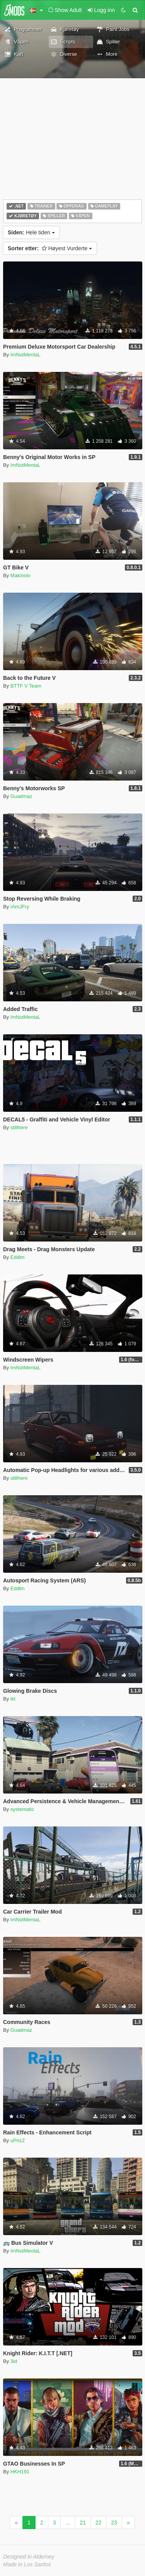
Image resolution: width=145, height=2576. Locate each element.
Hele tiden (31, 232)
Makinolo (20, 575)
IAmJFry (19, 907)
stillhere (19, 1127)
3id (13, 2361)
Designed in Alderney (29, 2557)
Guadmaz (21, 796)
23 (114, 2522)
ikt (12, 1699)
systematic (22, 1809)
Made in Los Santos (27, 2564)
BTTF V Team (25, 686)
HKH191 (19, 2472)
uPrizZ (17, 2140)
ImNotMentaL (25, 355)
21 (83, 2522)
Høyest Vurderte (50, 248)
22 (99, 2522)
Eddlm (17, 1257)
